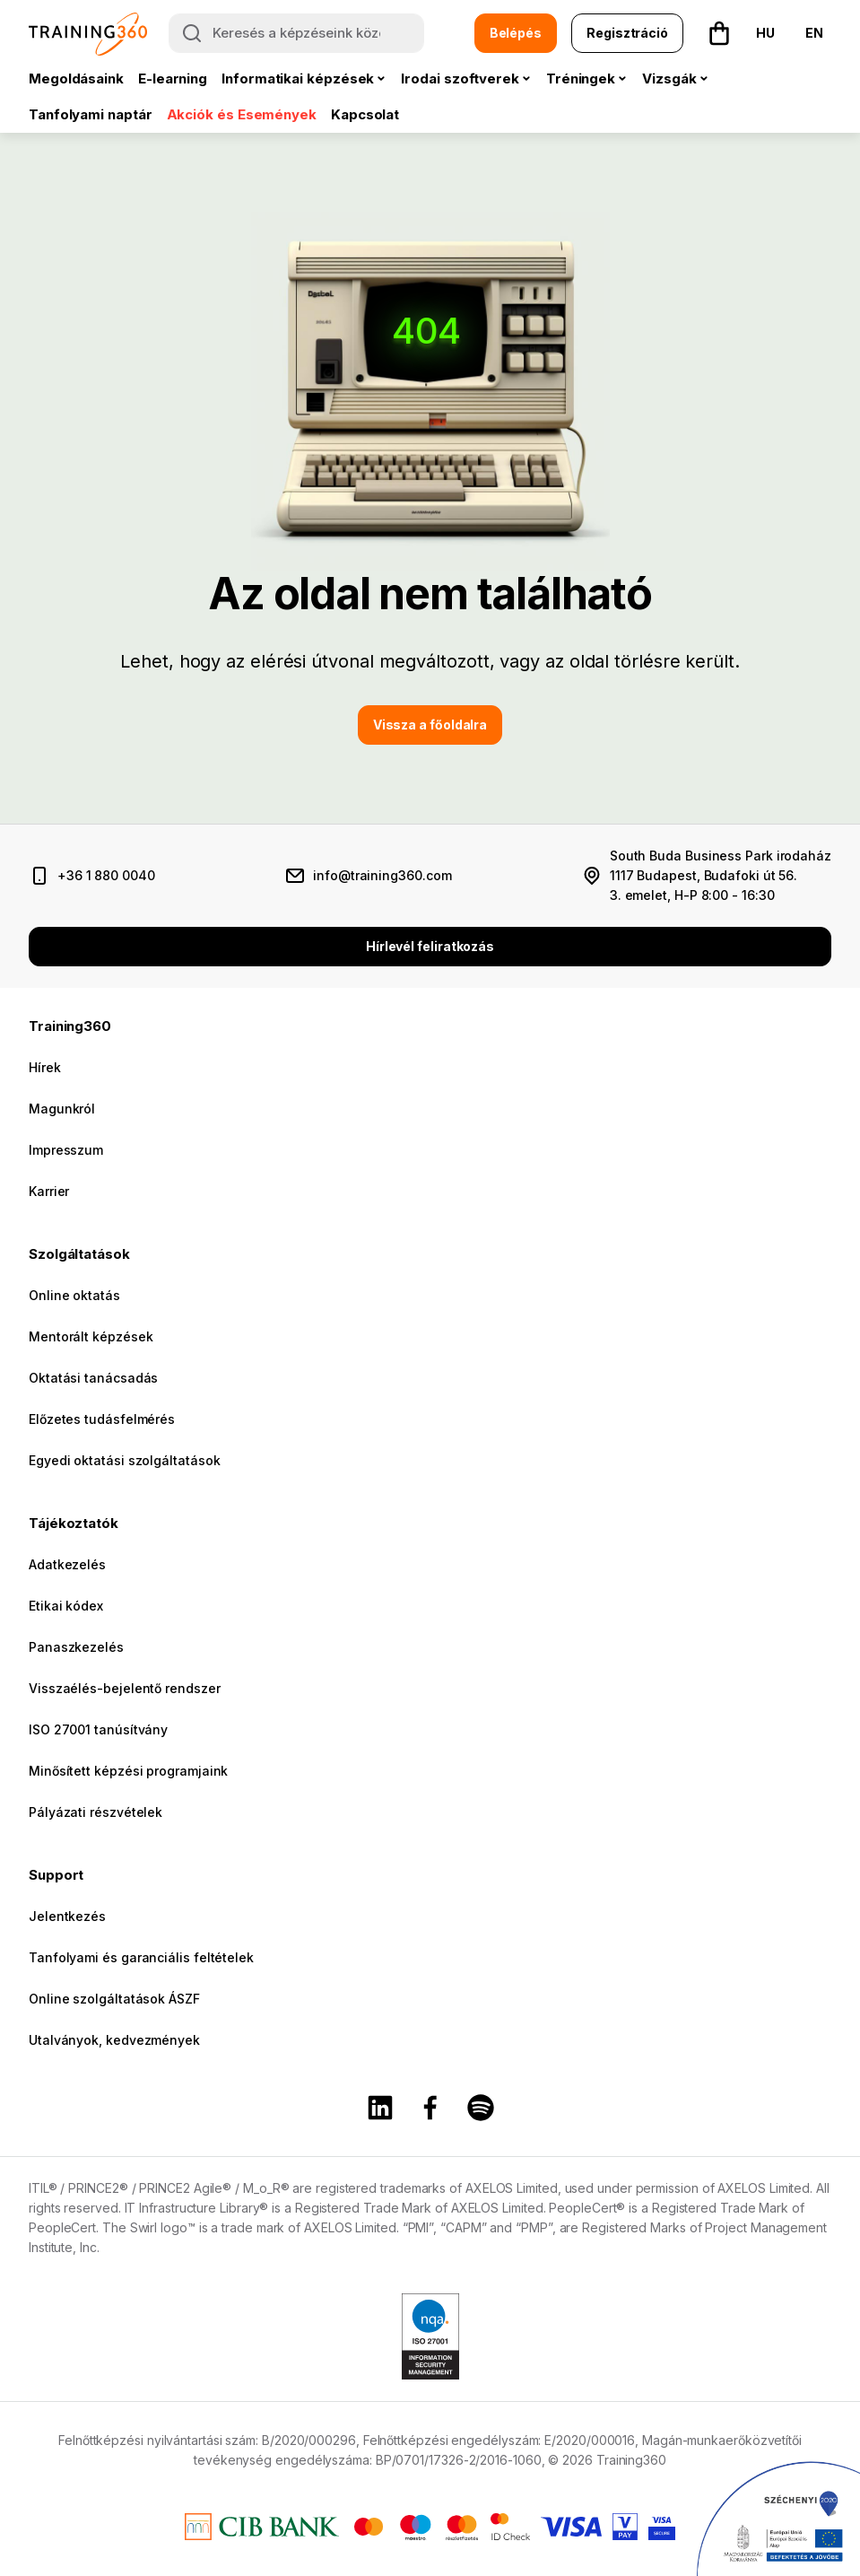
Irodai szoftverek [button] (460, 78)
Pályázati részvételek (95, 1812)
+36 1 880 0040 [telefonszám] (106, 875)
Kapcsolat (365, 114)
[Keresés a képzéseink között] (297, 33)
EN (814, 32)
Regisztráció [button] (627, 32)
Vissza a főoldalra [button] (430, 724)
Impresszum (66, 1149)
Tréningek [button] (580, 78)
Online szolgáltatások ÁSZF (114, 1998)
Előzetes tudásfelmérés (102, 1419)
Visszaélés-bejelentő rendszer (125, 1688)
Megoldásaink (76, 78)
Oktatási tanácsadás (93, 1377)
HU (765, 32)
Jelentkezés (67, 1916)
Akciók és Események (242, 114)
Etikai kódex (66, 1605)
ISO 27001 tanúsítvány (98, 1729)
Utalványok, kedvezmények (114, 2040)
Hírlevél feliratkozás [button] (430, 946)
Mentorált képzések (90, 1336)
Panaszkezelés (76, 1647)
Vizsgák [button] (669, 78)
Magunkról (62, 1108)
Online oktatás (74, 1295)
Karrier (49, 1191)
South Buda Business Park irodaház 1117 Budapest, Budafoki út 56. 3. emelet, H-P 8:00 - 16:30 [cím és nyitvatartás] (720, 875)
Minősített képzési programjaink (128, 1770)
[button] (719, 33)
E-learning (172, 78)
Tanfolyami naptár (90, 114)
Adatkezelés (67, 1564)
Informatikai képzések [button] (298, 78)
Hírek (45, 1067)
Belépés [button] (516, 32)
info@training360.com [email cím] (382, 875)
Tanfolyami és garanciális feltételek (141, 1957)
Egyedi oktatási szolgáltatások (124, 1460)
